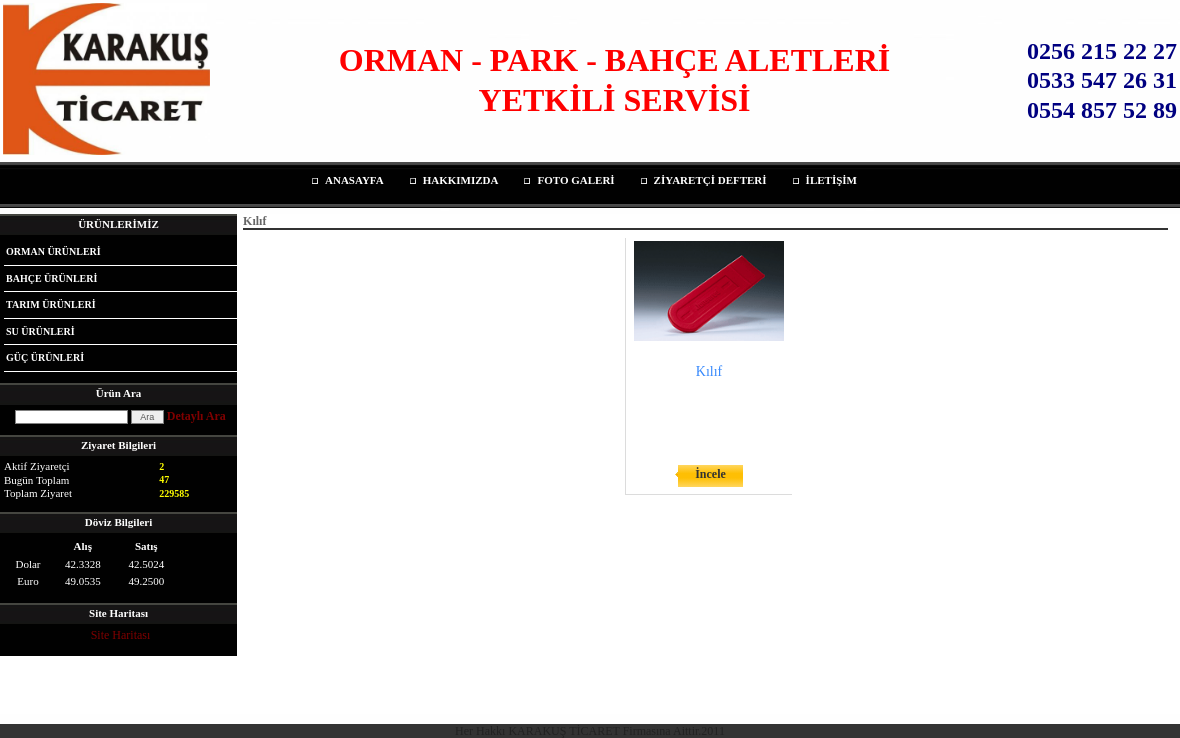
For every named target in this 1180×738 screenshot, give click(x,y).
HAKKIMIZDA (461, 180)
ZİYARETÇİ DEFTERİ (710, 180)
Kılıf (709, 371)
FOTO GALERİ (575, 180)
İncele (710, 474)
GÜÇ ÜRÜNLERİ (45, 357)
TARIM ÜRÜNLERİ (51, 304)
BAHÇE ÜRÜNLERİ (51, 278)
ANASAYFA (354, 180)
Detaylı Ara (196, 416)
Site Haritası (121, 635)
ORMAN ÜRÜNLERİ (53, 251)
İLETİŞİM (831, 180)
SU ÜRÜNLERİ (40, 331)
